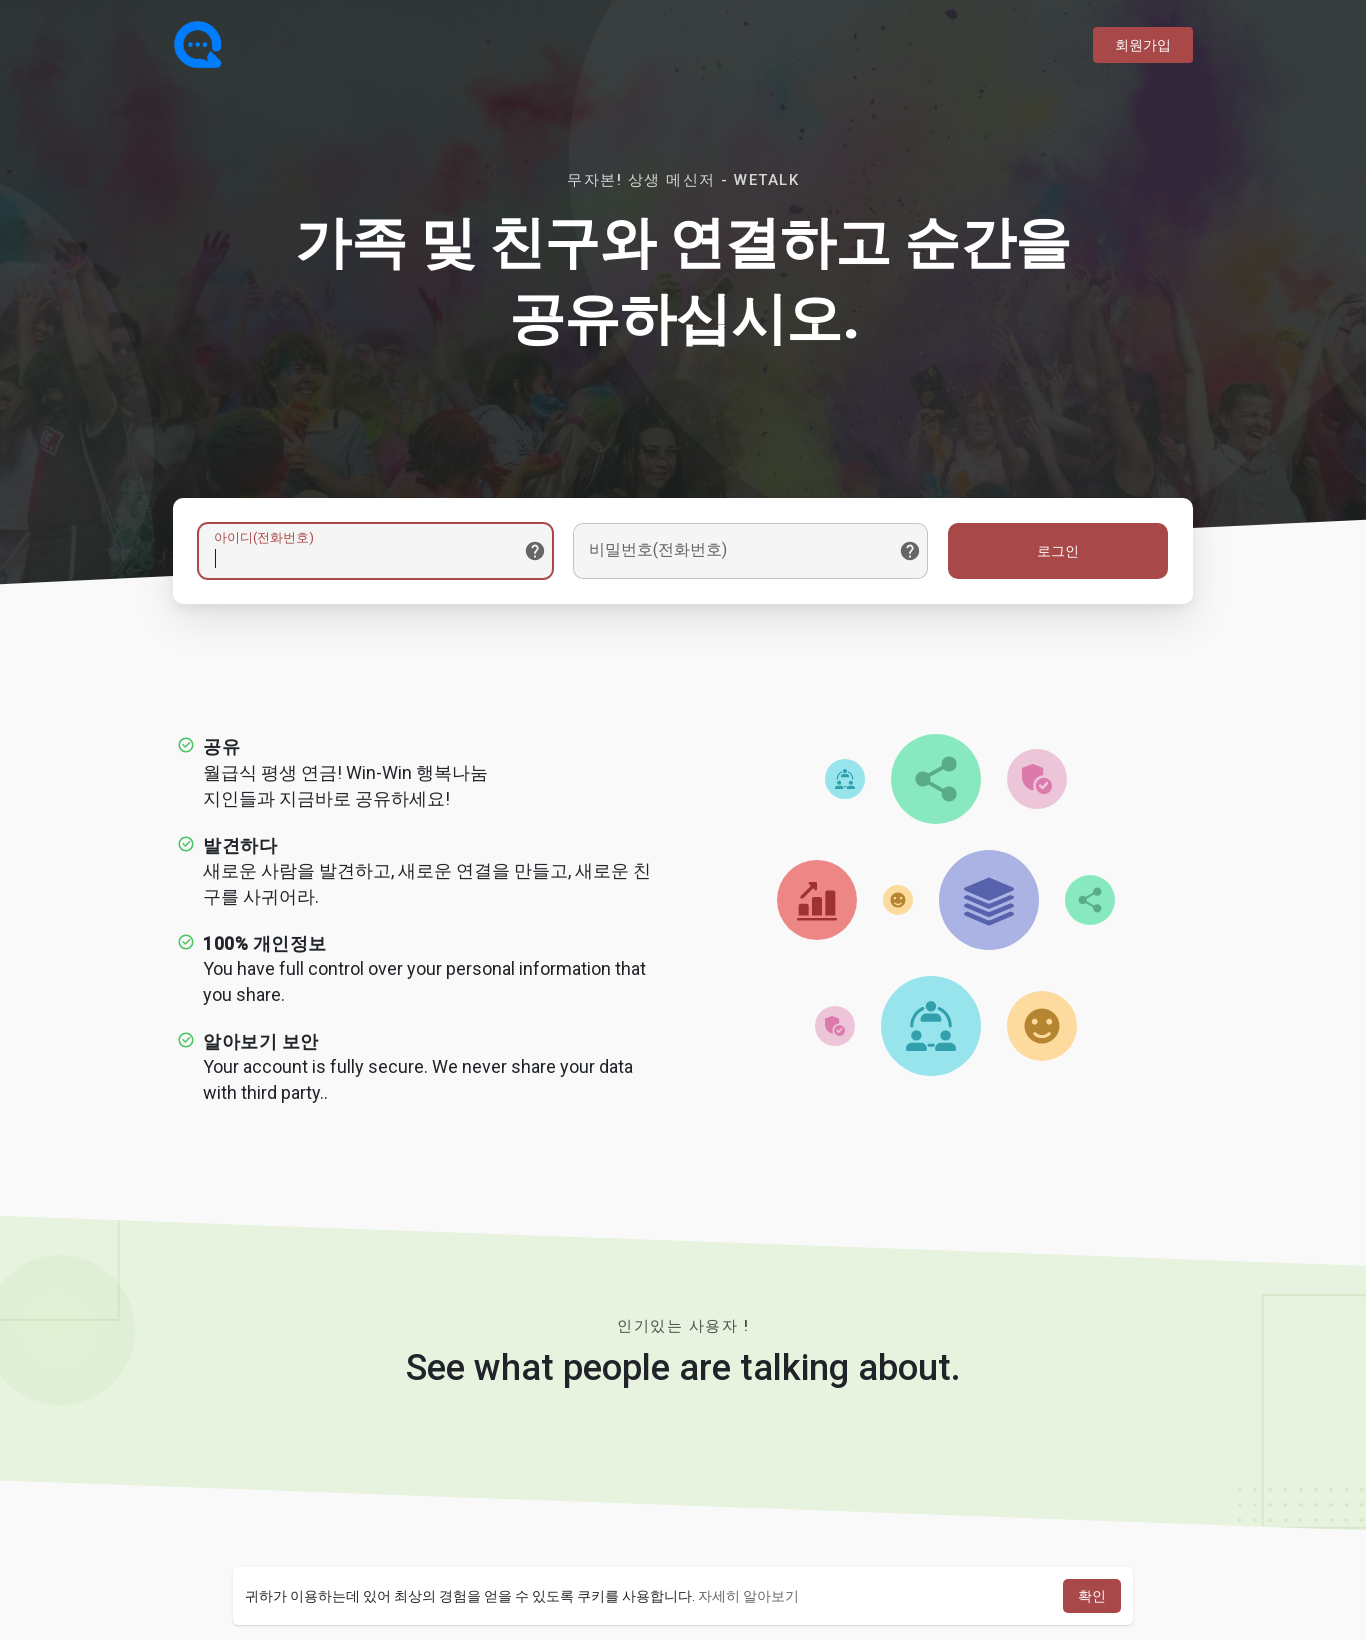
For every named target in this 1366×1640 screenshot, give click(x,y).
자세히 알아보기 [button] (748, 1596)
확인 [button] (1092, 1596)
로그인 (1058, 551)
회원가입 (1143, 45)
